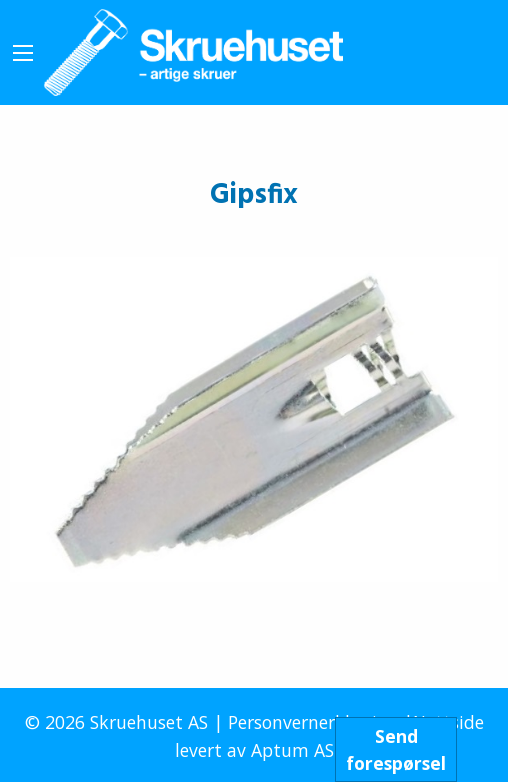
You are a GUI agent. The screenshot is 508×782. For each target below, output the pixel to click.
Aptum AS (292, 750)
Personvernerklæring (313, 722)
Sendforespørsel (396, 749)
